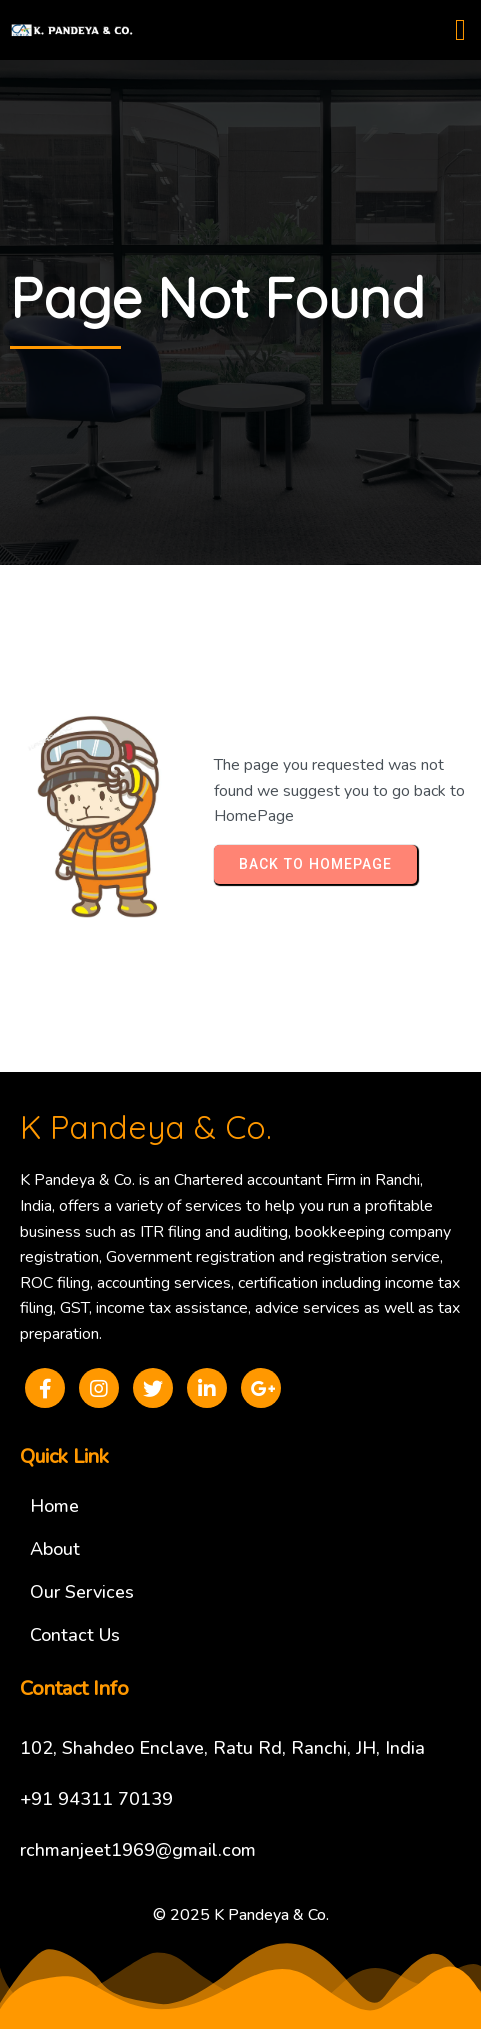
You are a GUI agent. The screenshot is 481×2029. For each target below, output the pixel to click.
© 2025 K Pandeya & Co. (241, 1915)
